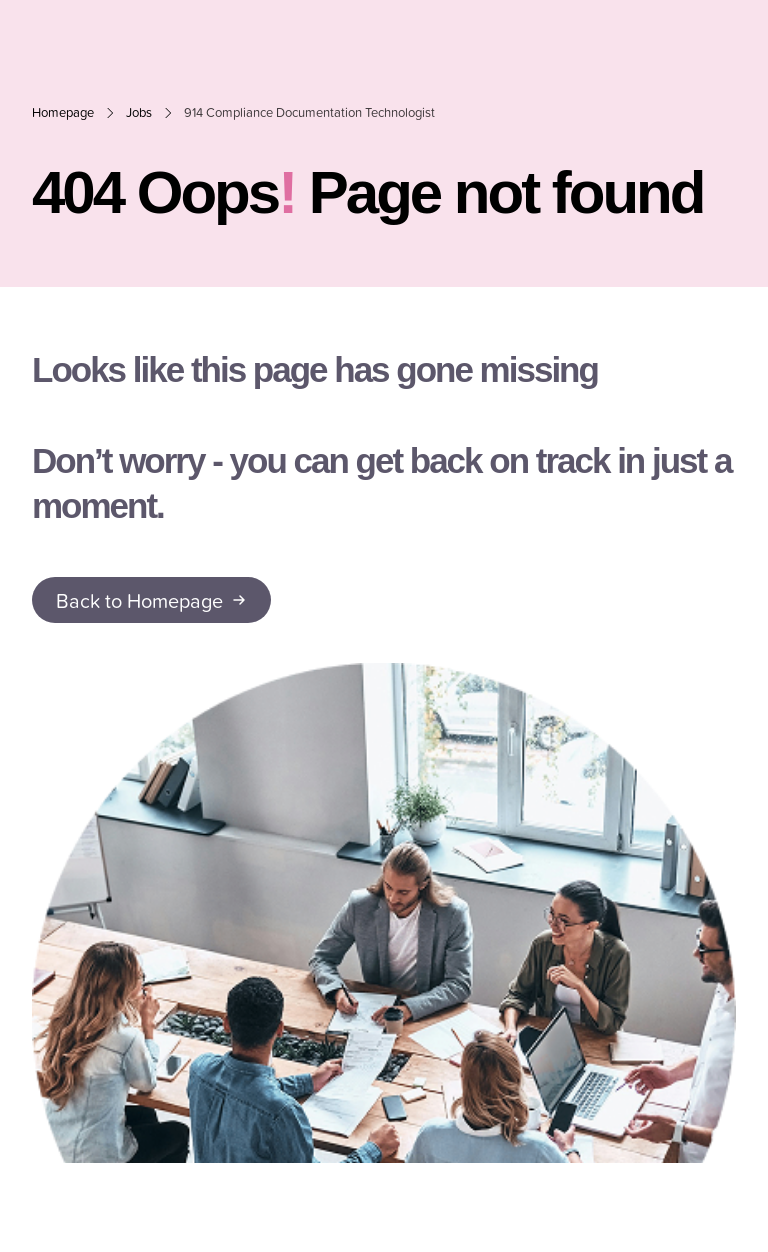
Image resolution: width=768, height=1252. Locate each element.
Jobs (139, 112)
